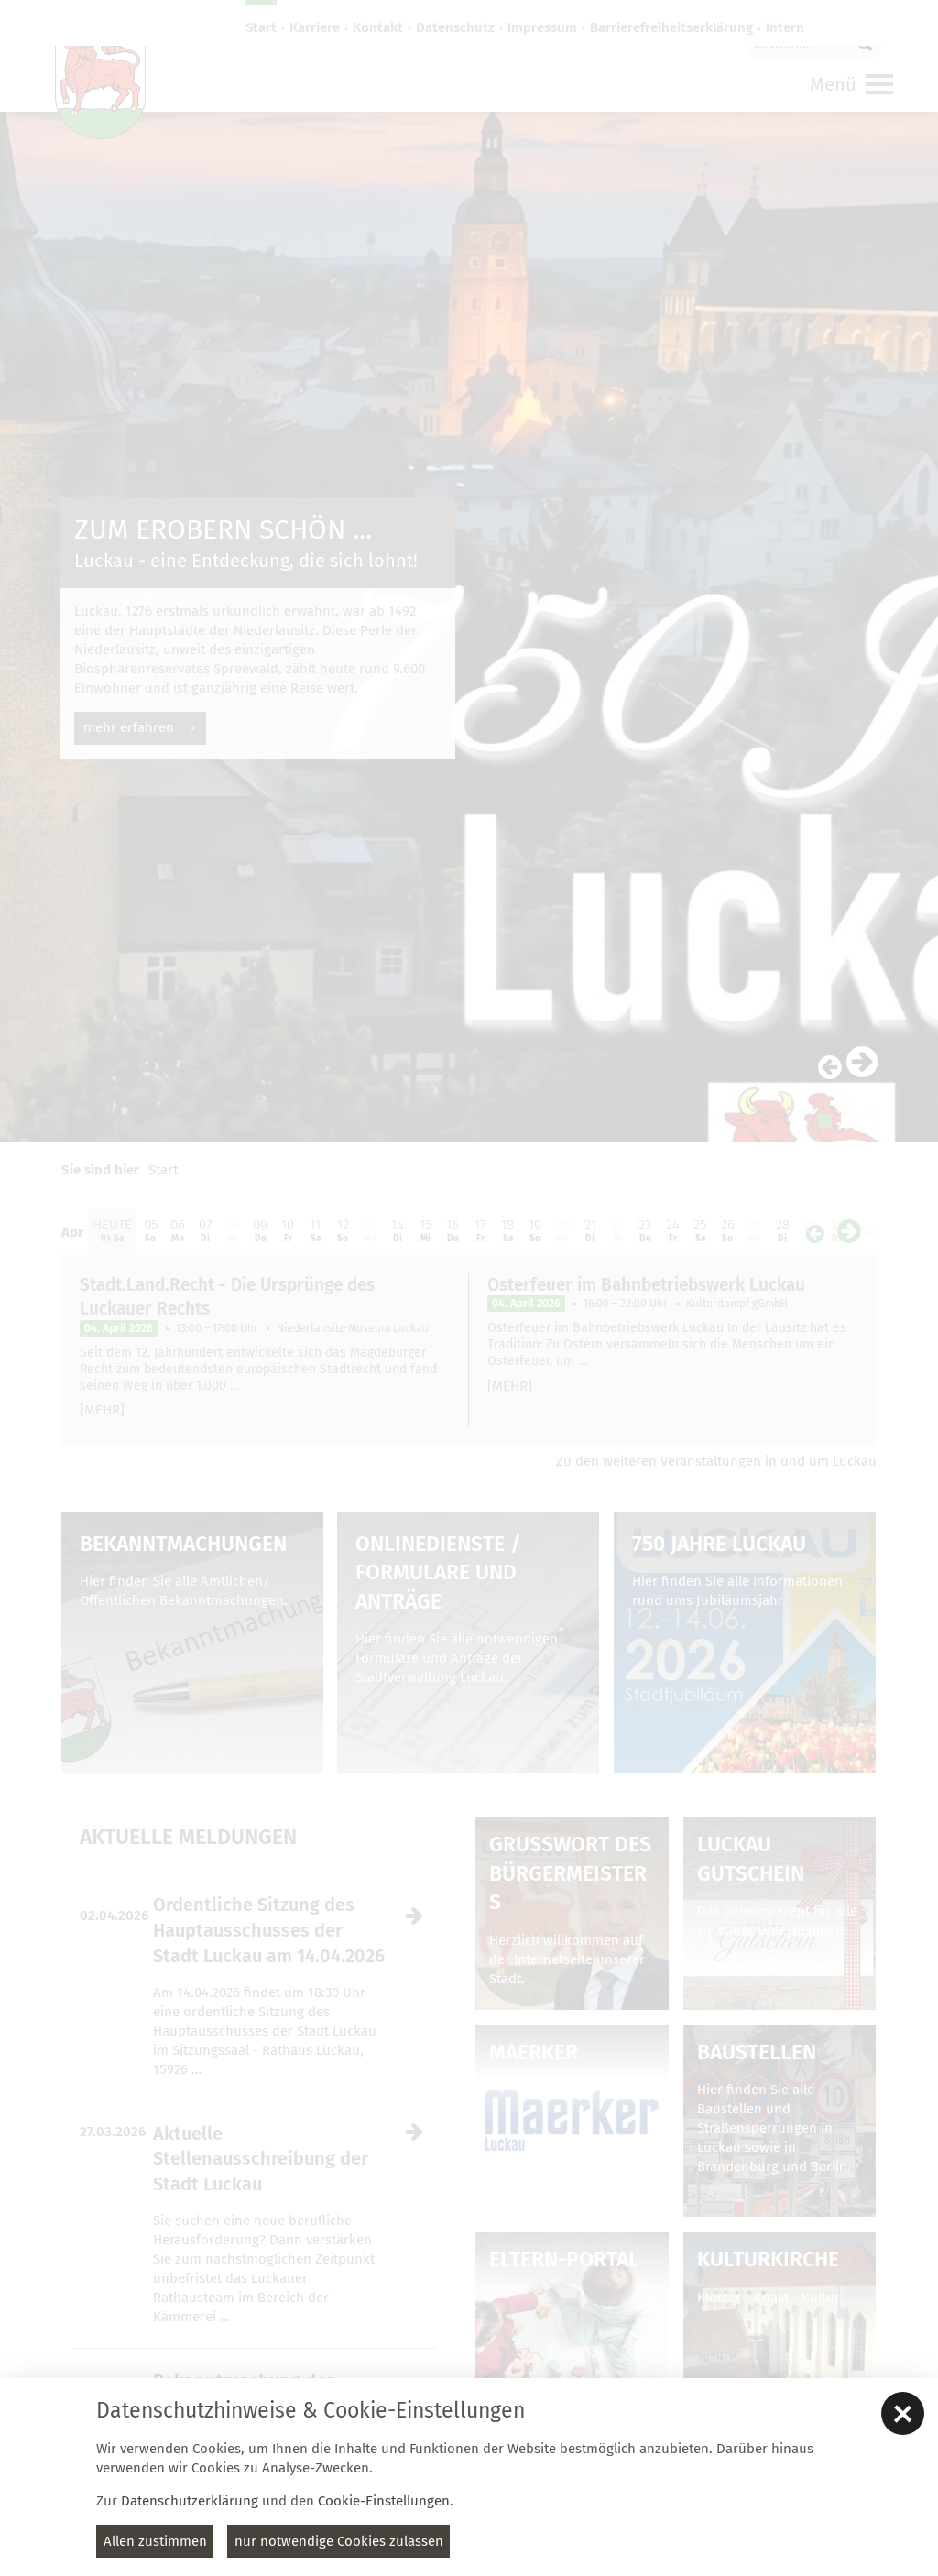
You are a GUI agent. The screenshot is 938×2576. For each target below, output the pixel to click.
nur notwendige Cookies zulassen (338, 2541)
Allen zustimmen (155, 2541)
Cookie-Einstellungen (384, 2501)
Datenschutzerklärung (189, 2501)
